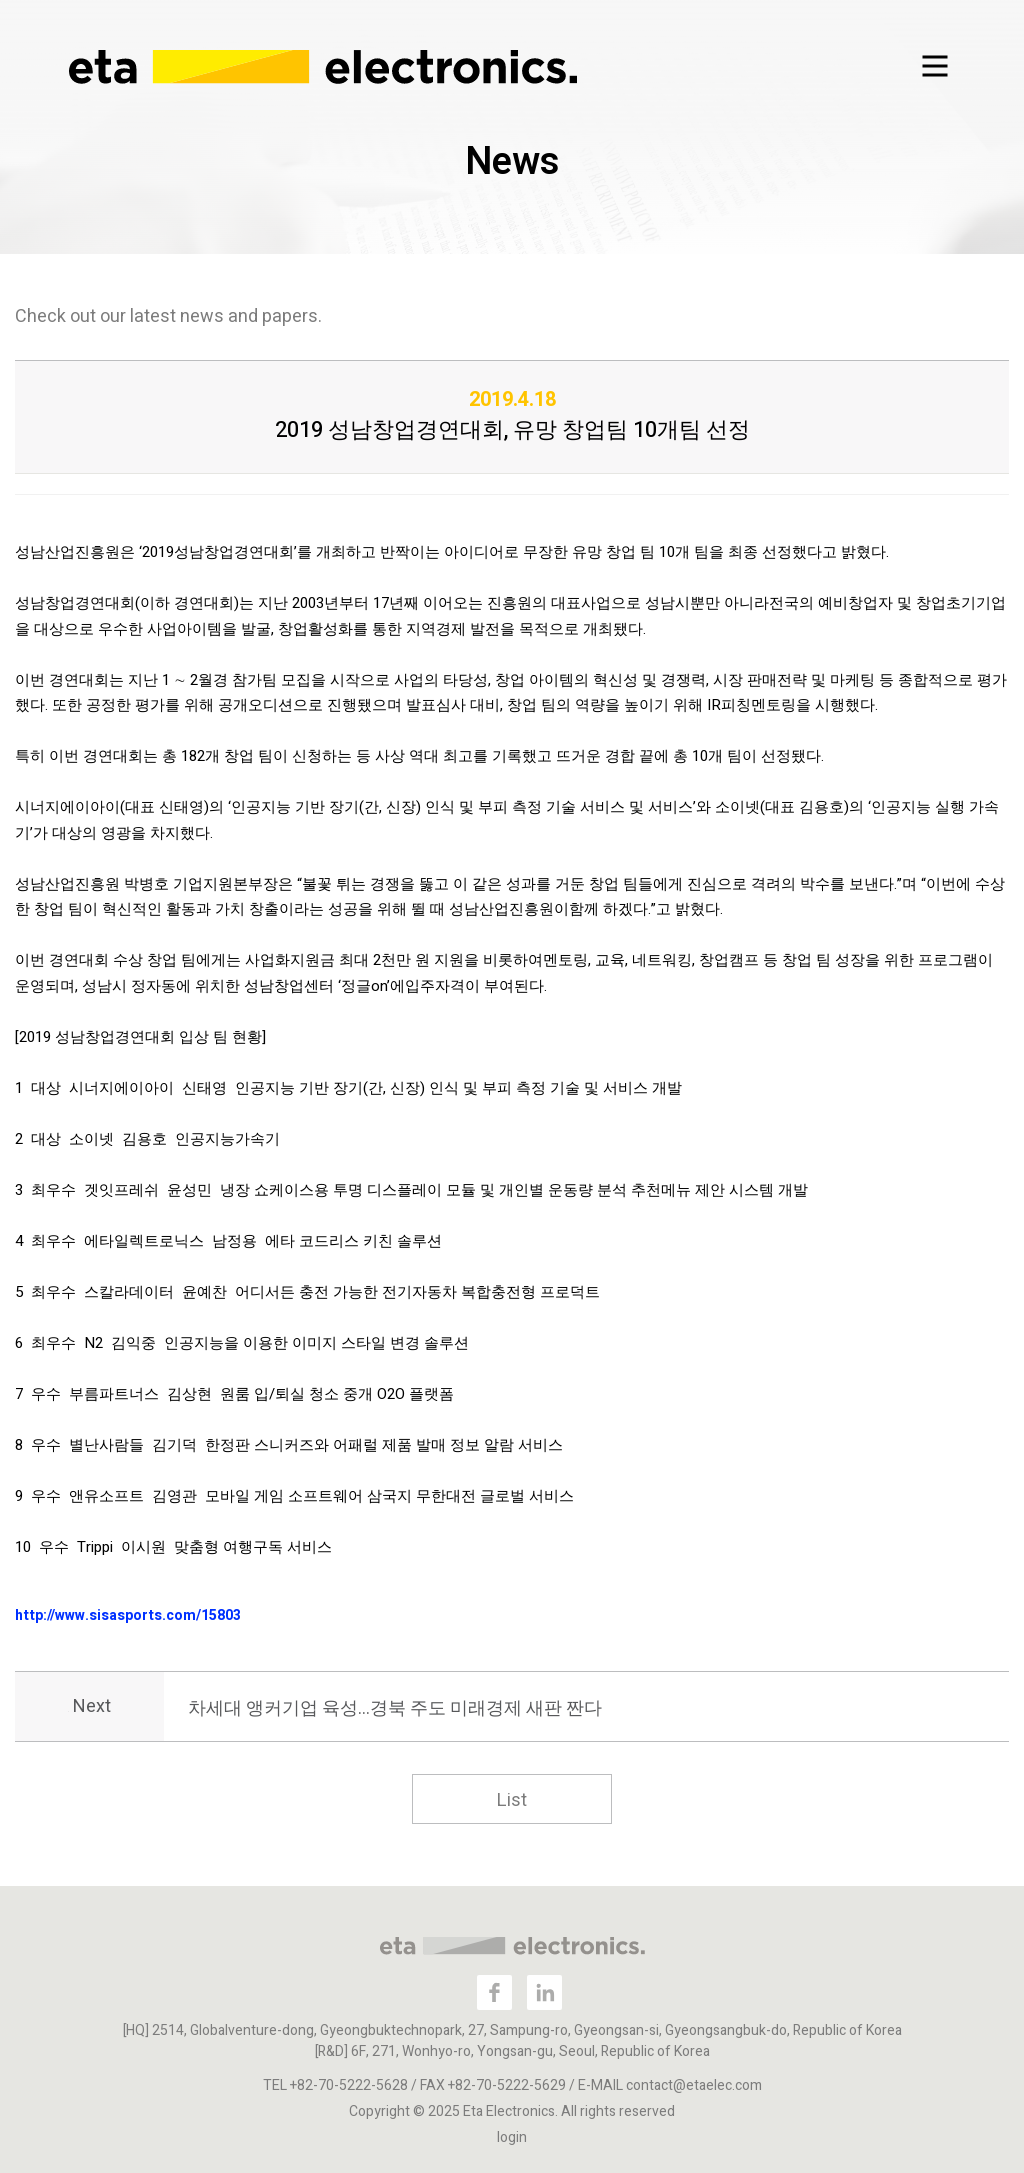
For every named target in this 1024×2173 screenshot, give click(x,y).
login (512, 2137)
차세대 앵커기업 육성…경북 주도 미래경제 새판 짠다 (395, 1708)
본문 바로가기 (0, 0)
